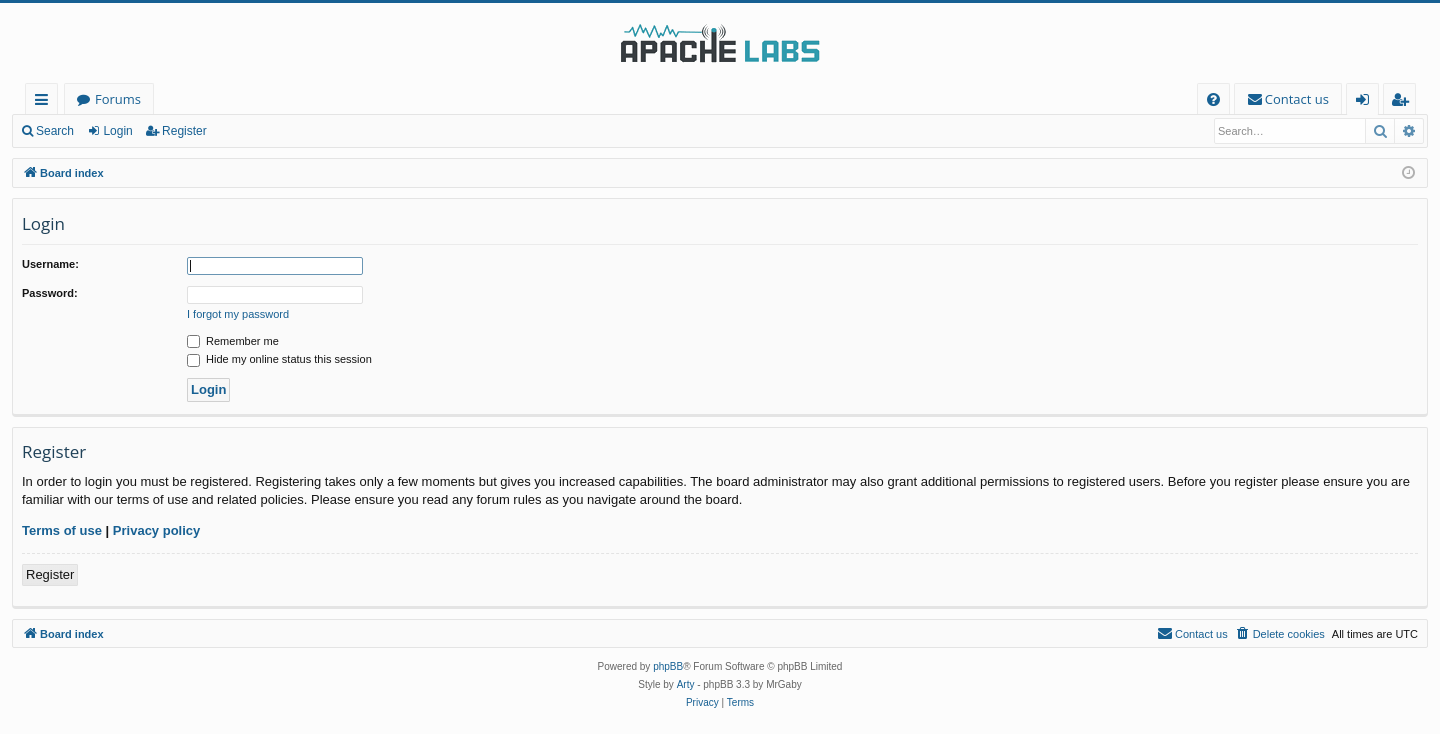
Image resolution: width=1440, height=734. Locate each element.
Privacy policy (156, 530)
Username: (50, 264)
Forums (118, 99)
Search (55, 131)
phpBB (668, 666)
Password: (50, 293)
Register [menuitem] (1404, 102)
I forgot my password (238, 314)
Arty (686, 684)
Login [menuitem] (1366, 102)
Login (117, 131)
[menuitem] (1213, 99)
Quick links (45, 102)
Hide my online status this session (279, 359)
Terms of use (62, 530)
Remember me (233, 341)
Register (184, 131)
